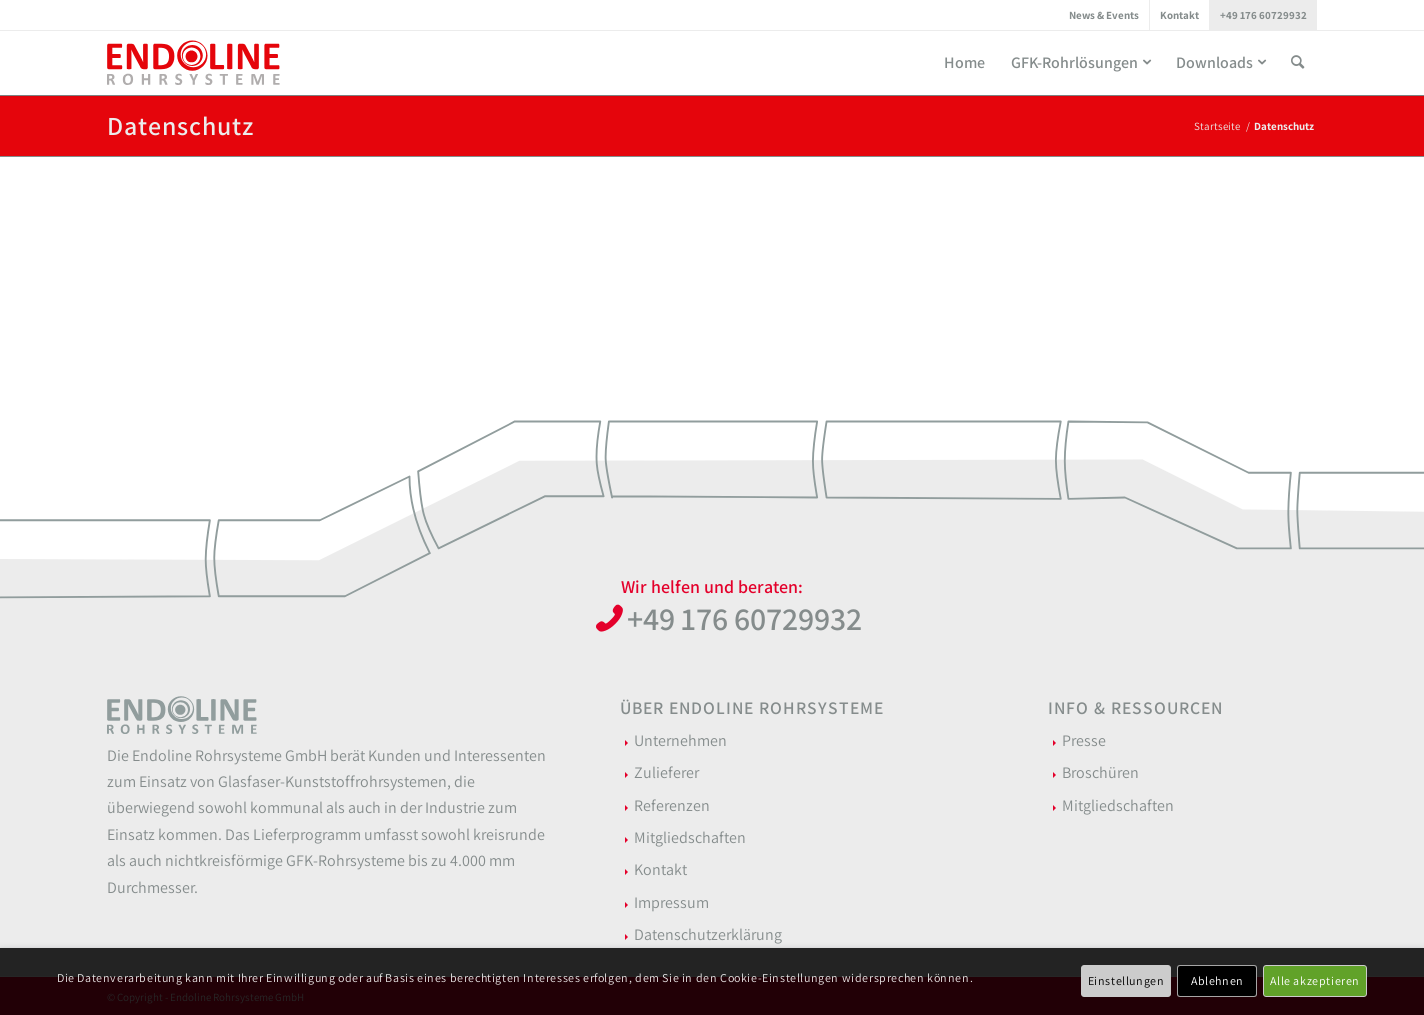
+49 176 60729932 (1263, 15)
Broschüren (1100, 772)
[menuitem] (1104, 15)
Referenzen (672, 805)
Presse (1084, 740)
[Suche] (1297, 62)
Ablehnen (1217, 980)
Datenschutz (180, 125)
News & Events (1104, 15)
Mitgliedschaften (690, 837)
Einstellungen (1126, 980)
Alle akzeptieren (1315, 980)
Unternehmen (680, 740)
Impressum (671, 902)
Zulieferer (666, 772)
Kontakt (1179, 15)
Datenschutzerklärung (708, 934)
